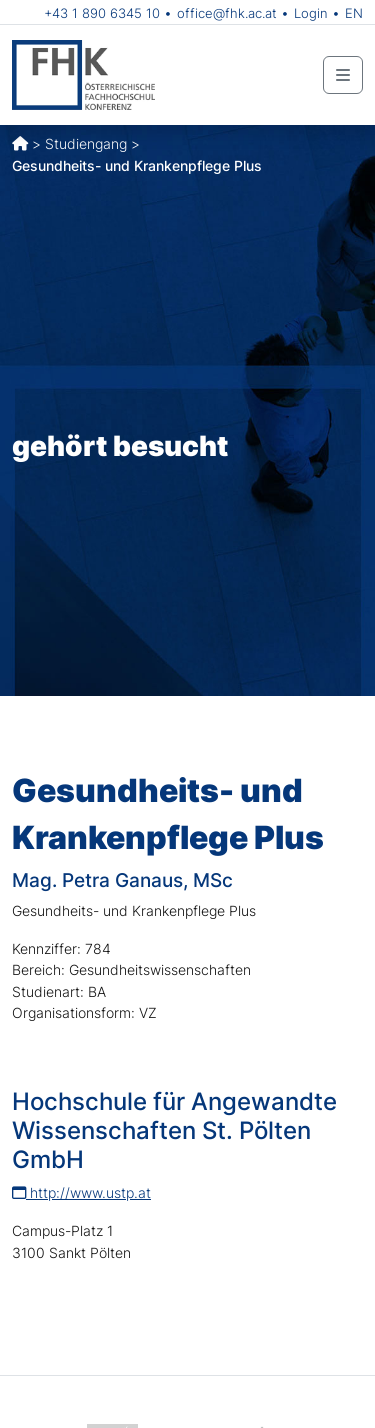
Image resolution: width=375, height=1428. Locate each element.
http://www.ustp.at (81, 1192)
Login (311, 13)
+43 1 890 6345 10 (102, 13)
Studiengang (86, 143)
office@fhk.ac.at (227, 13)
